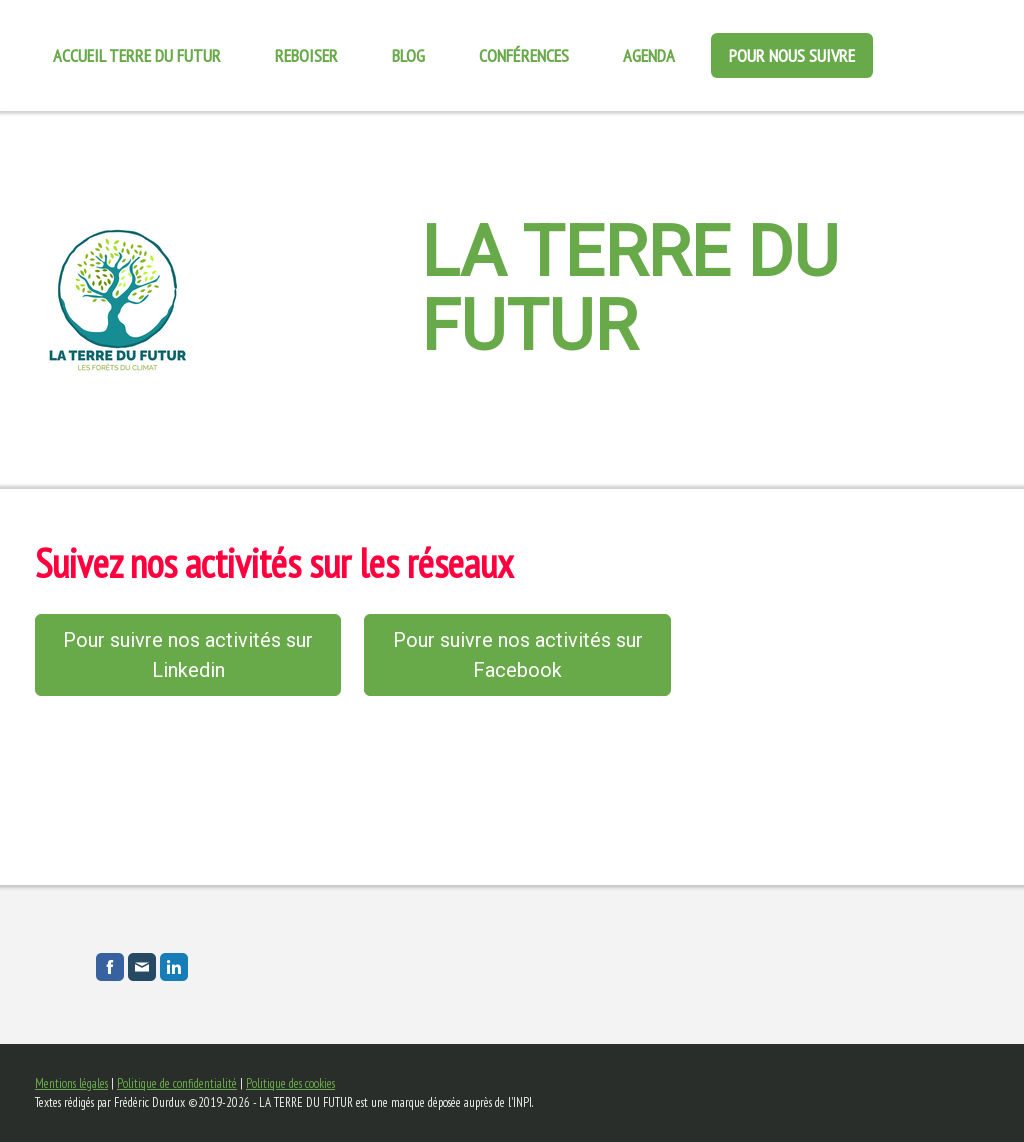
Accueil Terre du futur (137, 55)
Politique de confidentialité (177, 1083)
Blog (408, 55)
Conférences (524, 55)
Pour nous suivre (792, 55)
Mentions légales (71, 1083)
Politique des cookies (290, 1083)
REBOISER (306, 55)
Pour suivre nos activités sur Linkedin (188, 655)
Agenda (649, 55)
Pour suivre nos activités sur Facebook (518, 655)
